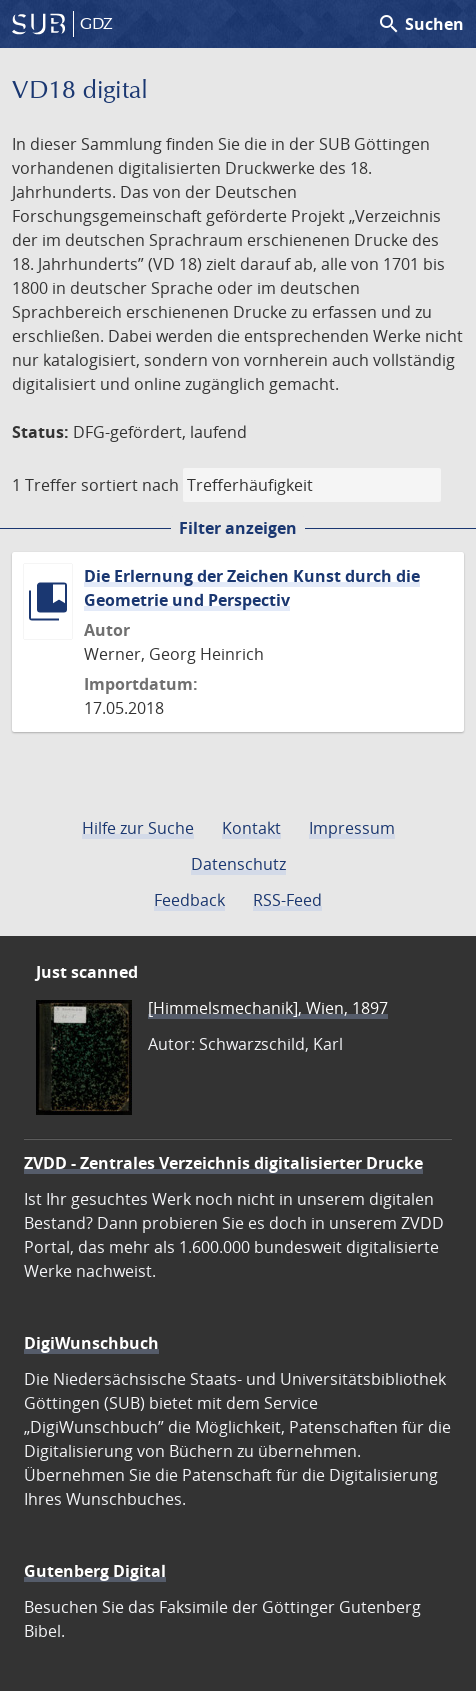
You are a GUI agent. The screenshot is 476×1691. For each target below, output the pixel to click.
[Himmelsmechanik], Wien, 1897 (268, 1008)
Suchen (420, 24)
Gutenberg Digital (95, 1571)
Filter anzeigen (238, 528)
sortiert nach (130, 485)
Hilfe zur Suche (138, 828)
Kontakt (251, 828)
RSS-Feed (287, 900)
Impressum (352, 828)
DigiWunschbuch (91, 1343)
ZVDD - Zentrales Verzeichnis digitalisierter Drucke (223, 1163)
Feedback (189, 900)
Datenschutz (238, 864)
